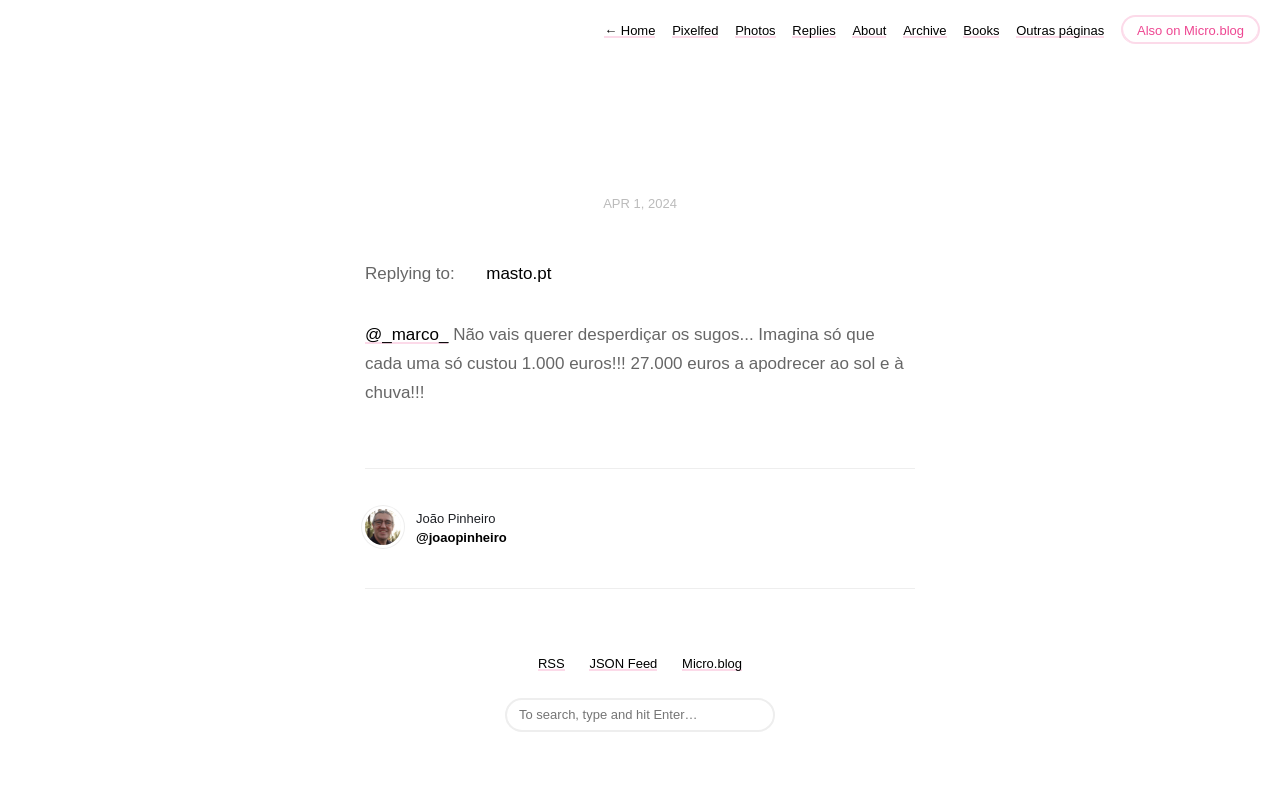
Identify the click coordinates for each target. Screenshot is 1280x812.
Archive (924, 30)
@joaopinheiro (461, 537)
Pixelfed (695, 30)
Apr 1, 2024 (640, 203)
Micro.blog (712, 663)
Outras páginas (1060, 30)
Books (981, 30)
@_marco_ (406, 334)
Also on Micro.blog (1190, 30)
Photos (755, 30)
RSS (551, 663)
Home (629, 30)
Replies (813, 30)
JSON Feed (623, 663)
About (869, 30)
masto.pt (518, 273)
